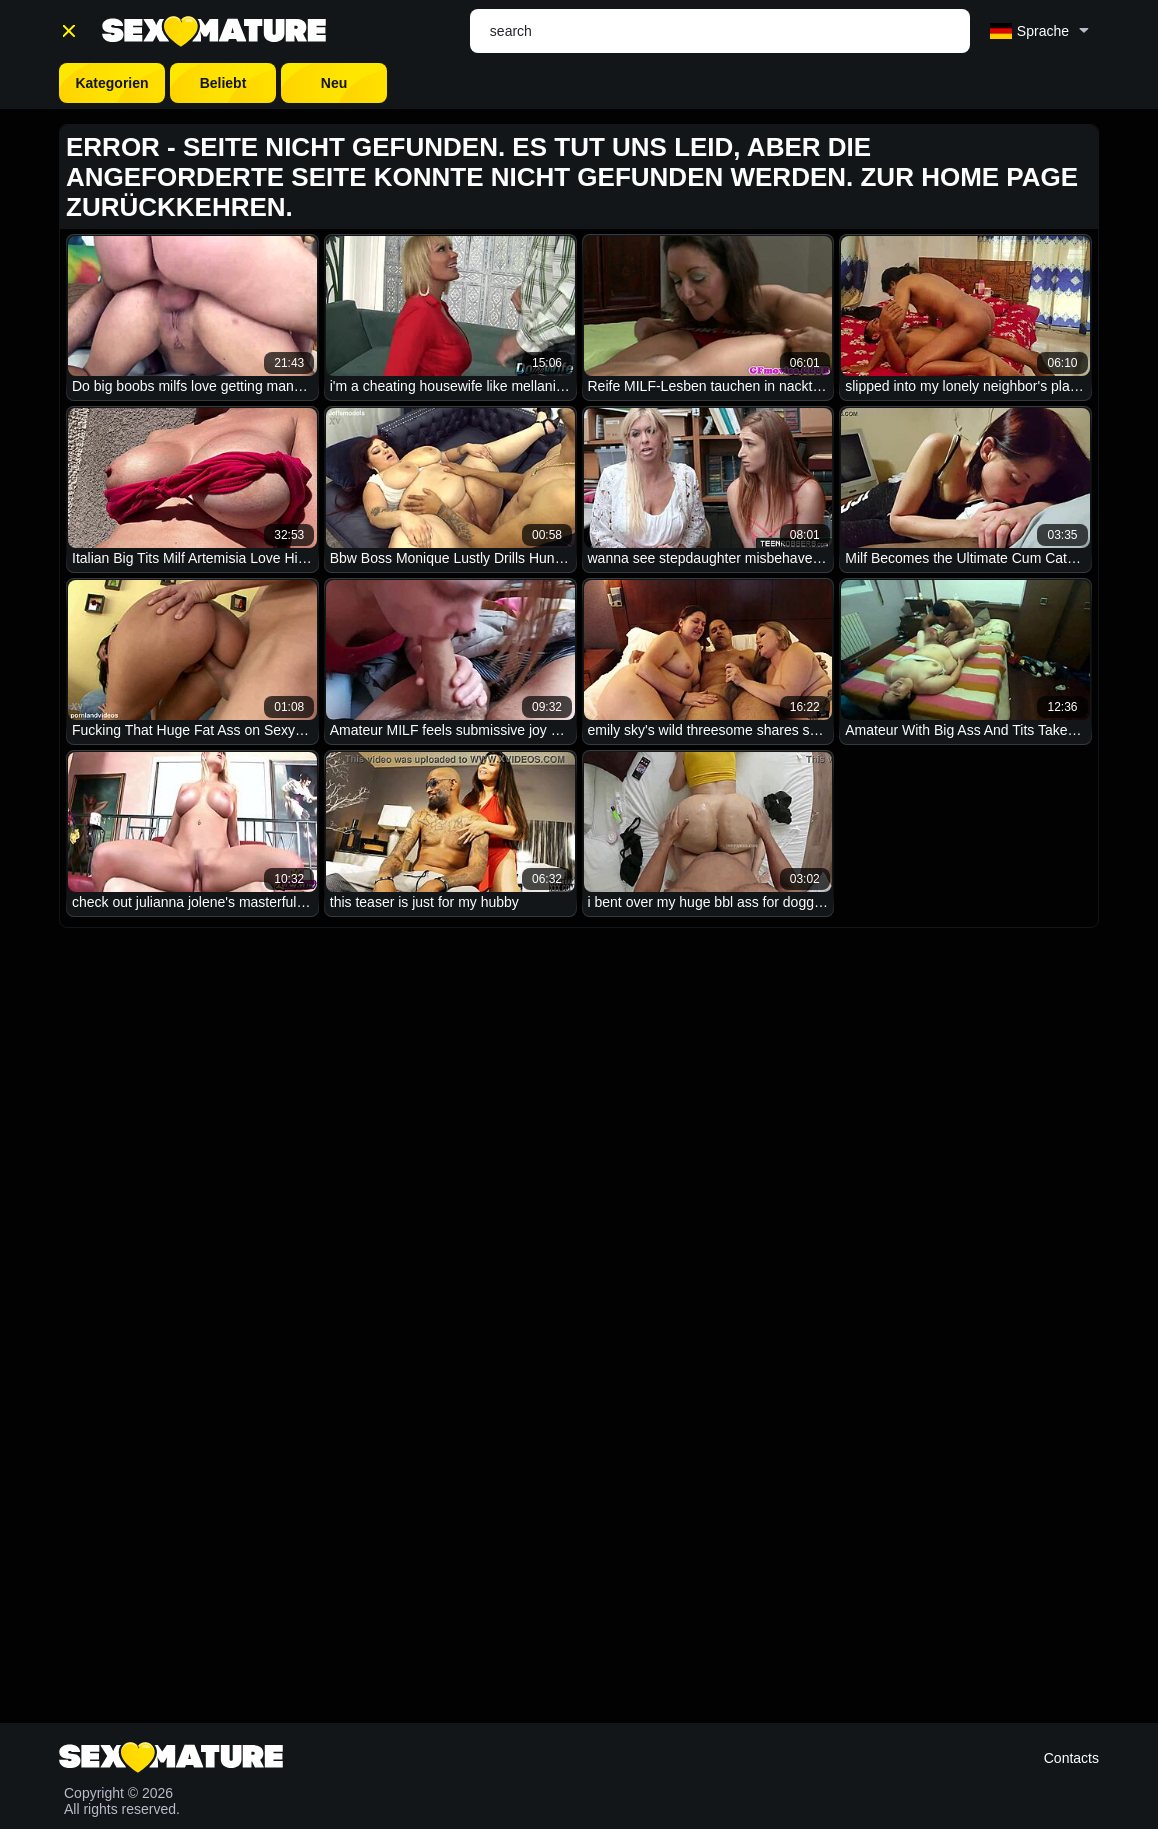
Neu (334, 83)
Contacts (1071, 1758)
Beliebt (223, 83)
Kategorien (111, 83)
